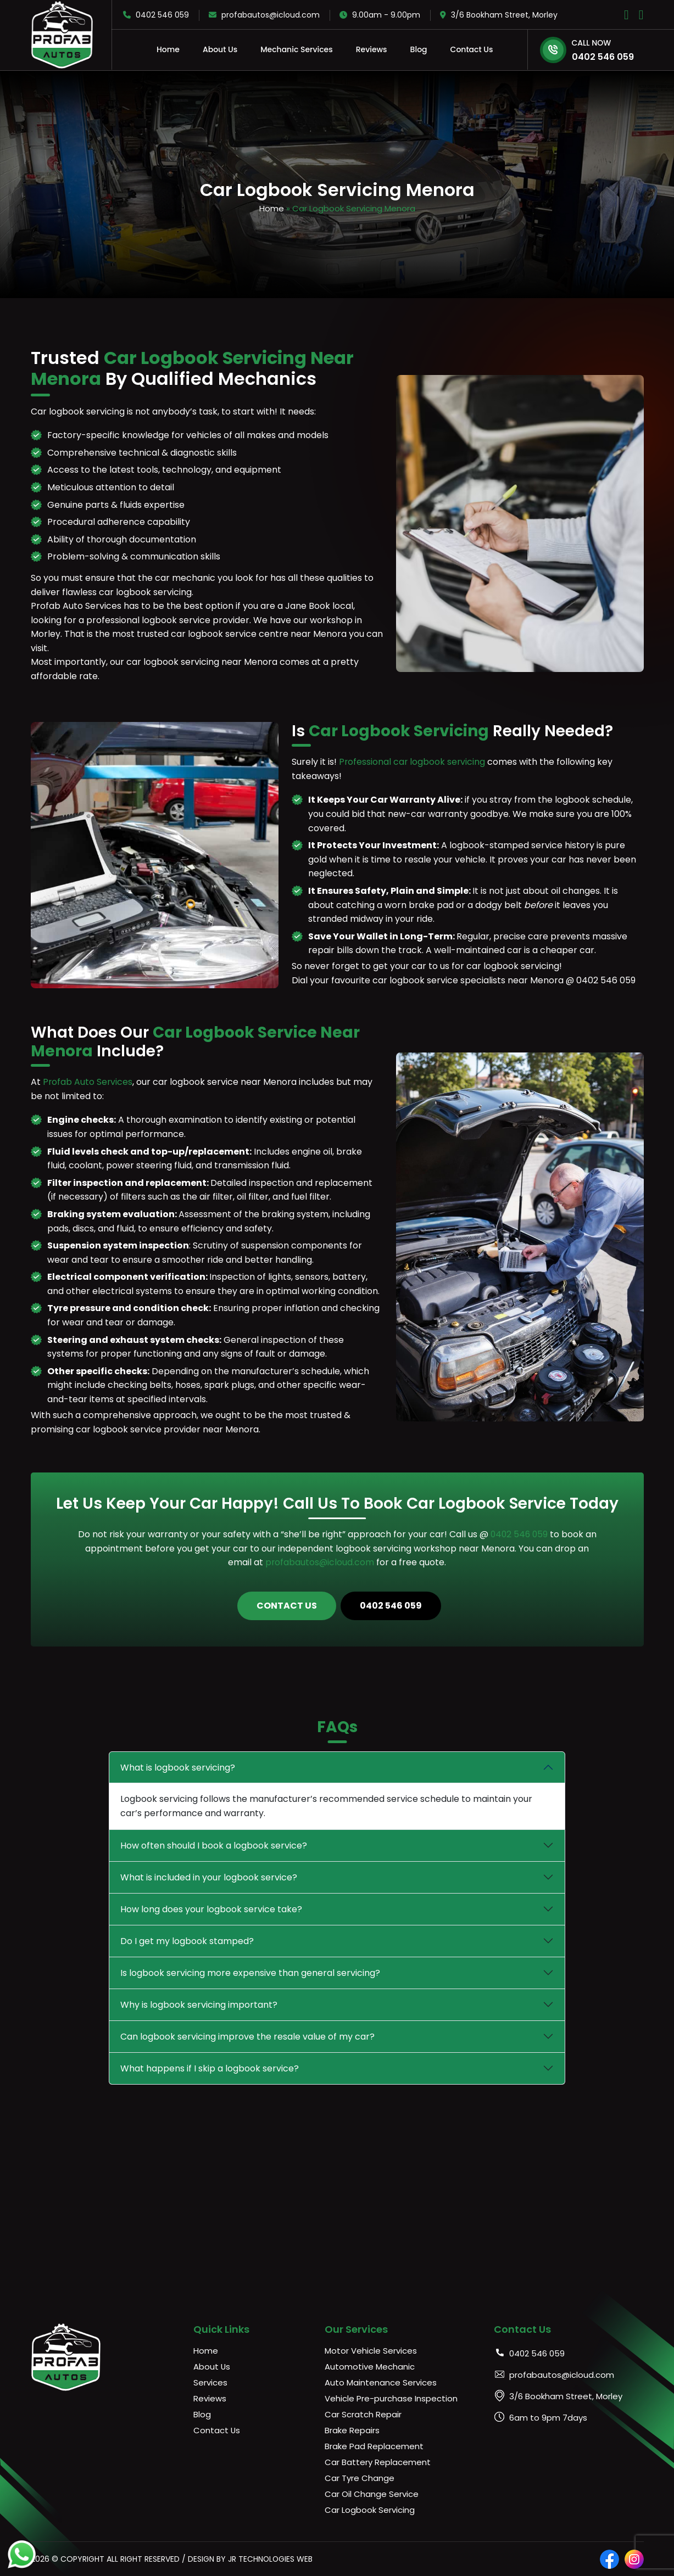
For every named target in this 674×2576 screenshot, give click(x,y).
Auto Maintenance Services (381, 2382)
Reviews (371, 49)
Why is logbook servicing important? (198, 2004)
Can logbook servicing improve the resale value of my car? (247, 2036)
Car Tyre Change (359, 2477)
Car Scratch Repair (363, 2414)
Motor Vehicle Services (371, 2350)
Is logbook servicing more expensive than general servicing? (250, 1972)
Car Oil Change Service (372, 2493)
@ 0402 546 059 (601, 979)
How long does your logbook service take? (211, 1908)
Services (210, 2382)
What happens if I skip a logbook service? (209, 2068)
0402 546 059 (156, 14)
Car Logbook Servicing (370, 2509)
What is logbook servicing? (177, 1767)
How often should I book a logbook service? (213, 1845)
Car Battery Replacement (378, 2461)
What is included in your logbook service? (208, 1877)
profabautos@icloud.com (264, 14)
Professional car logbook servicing (413, 761)
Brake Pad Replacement (374, 2445)
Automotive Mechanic (370, 2366)
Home (168, 49)
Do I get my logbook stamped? (187, 1940)
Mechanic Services (296, 49)
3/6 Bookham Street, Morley (499, 14)
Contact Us (471, 49)
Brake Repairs (352, 2429)
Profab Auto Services (88, 1081)
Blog (418, 49)
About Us (220, 49)
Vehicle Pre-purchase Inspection (391, 2398)
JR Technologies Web (271, 2558)
